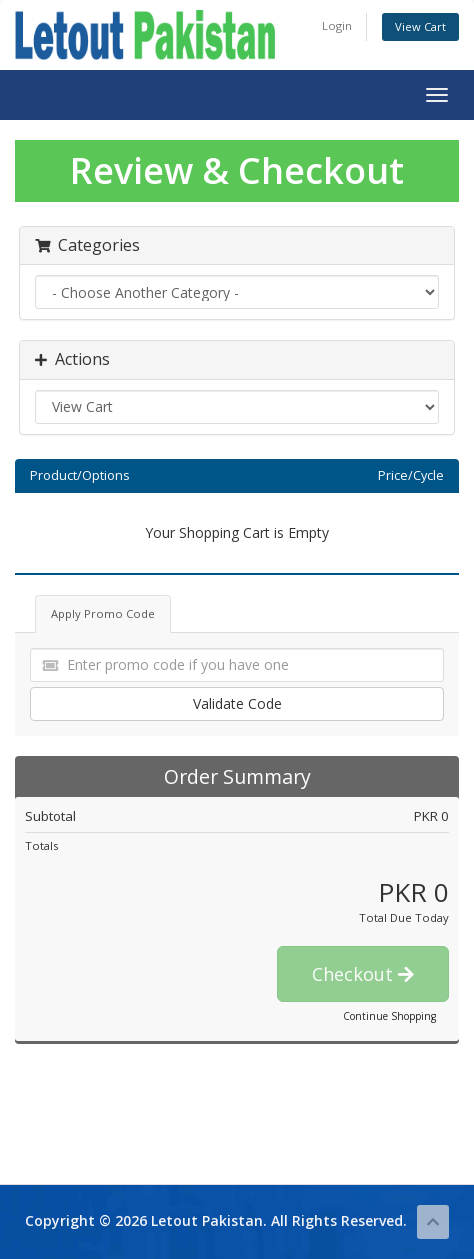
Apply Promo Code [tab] (103, 613)
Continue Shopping (389, 1016)
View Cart (420, 26)
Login (337, 25)
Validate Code (237, 703)
